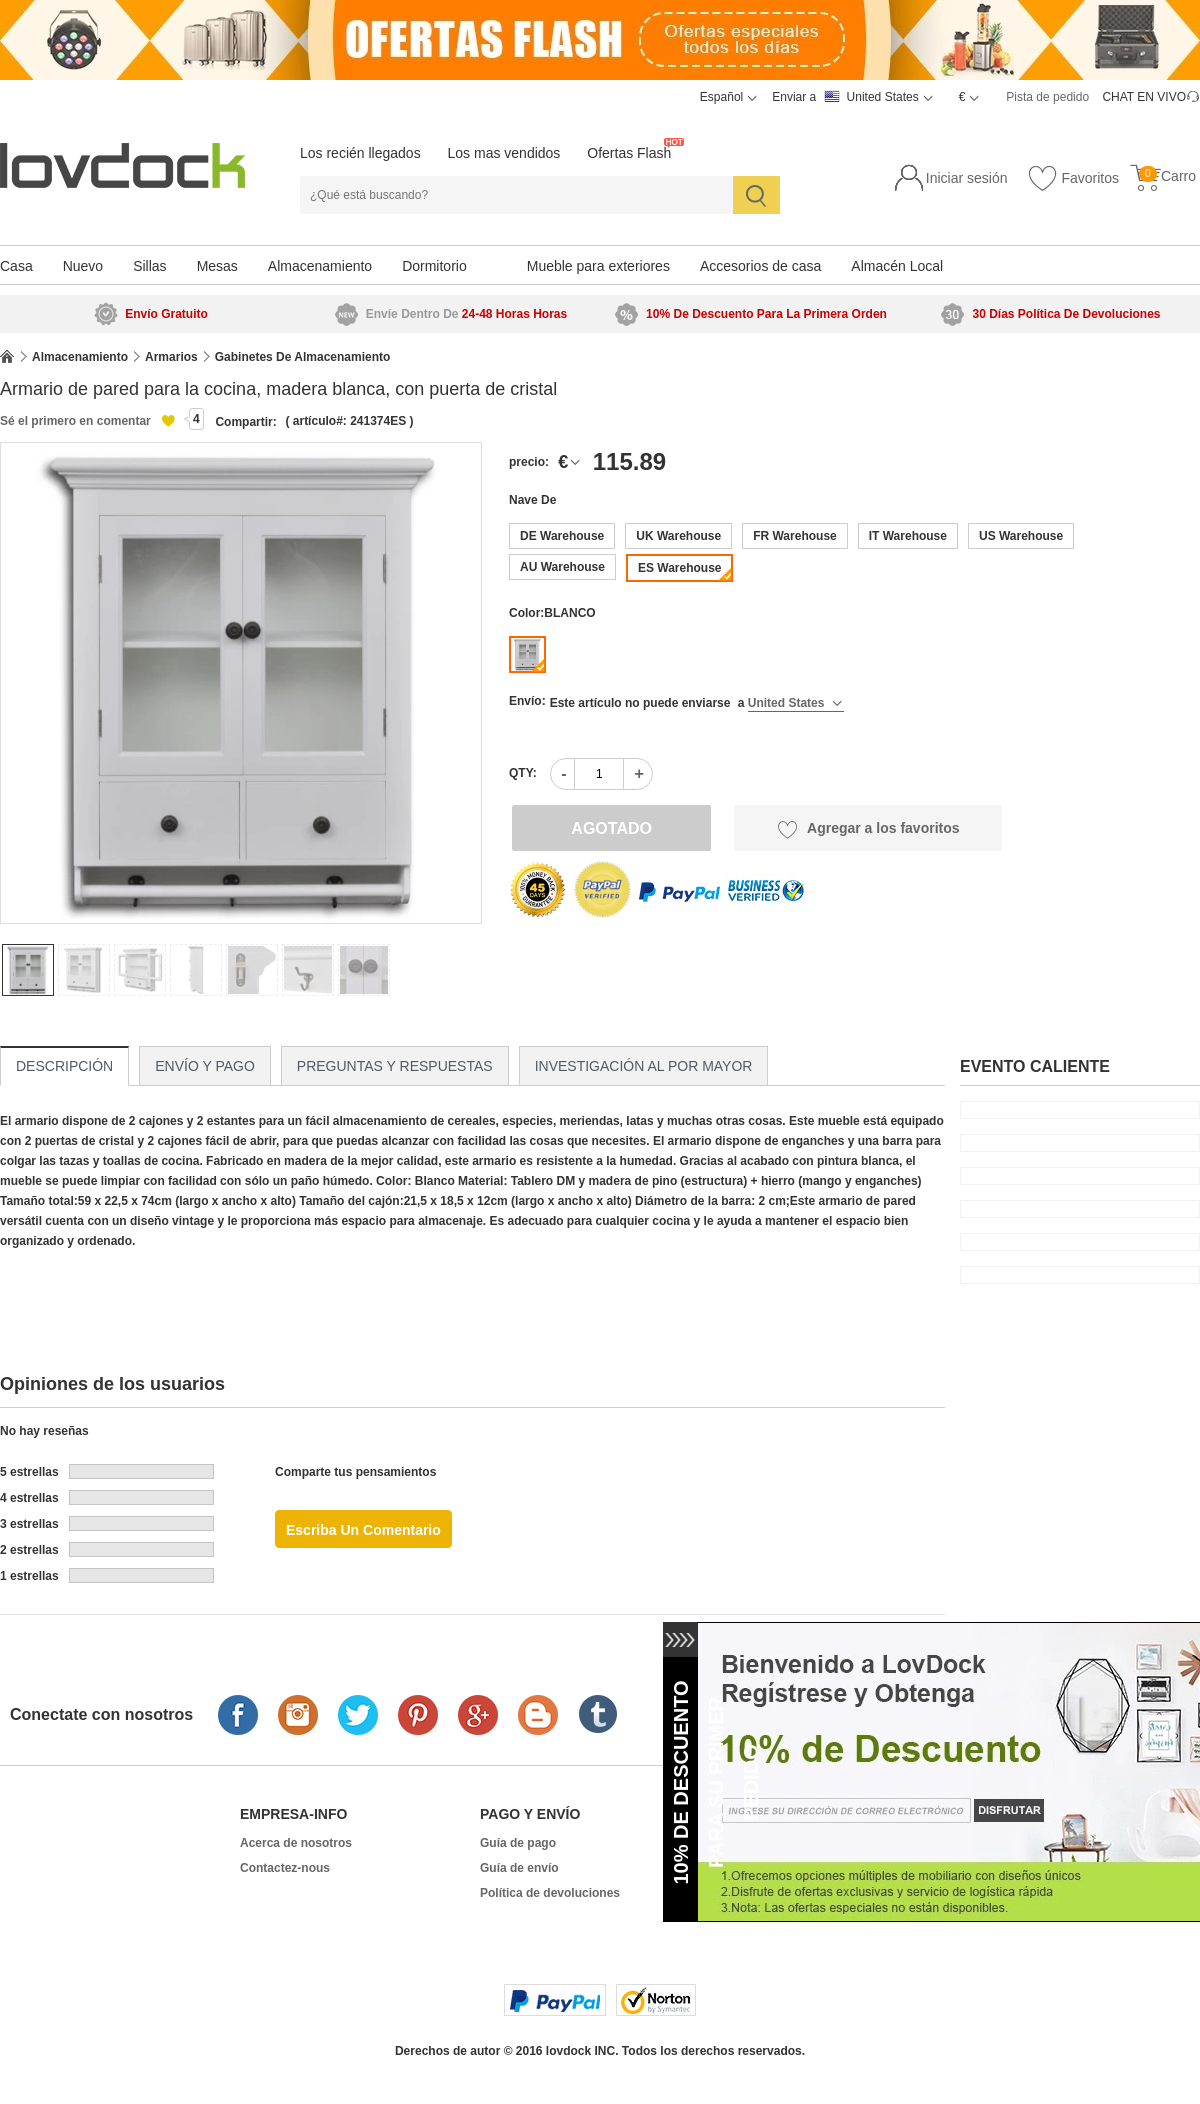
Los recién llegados (360, 153)
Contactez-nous (285, 1868)
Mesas (217, 266)
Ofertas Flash (629, 153)
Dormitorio (434, 266)
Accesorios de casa (760, 266)
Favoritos (1073, 179)
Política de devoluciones (550, 1893)
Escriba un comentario (363, 1530)
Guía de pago (518, 1843)
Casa (16, 266)
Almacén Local (897, 266)
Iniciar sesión (967, 178)
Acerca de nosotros (296, 1843)
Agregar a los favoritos (868, 829)
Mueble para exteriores (598, 266)
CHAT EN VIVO (1144, 97)
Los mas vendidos (504, 153)
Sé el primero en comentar (75, 421)
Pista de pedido (1047, 97)
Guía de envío (519, 1868)
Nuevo (83, 266)
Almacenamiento (320, 266)
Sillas (149, 266)
